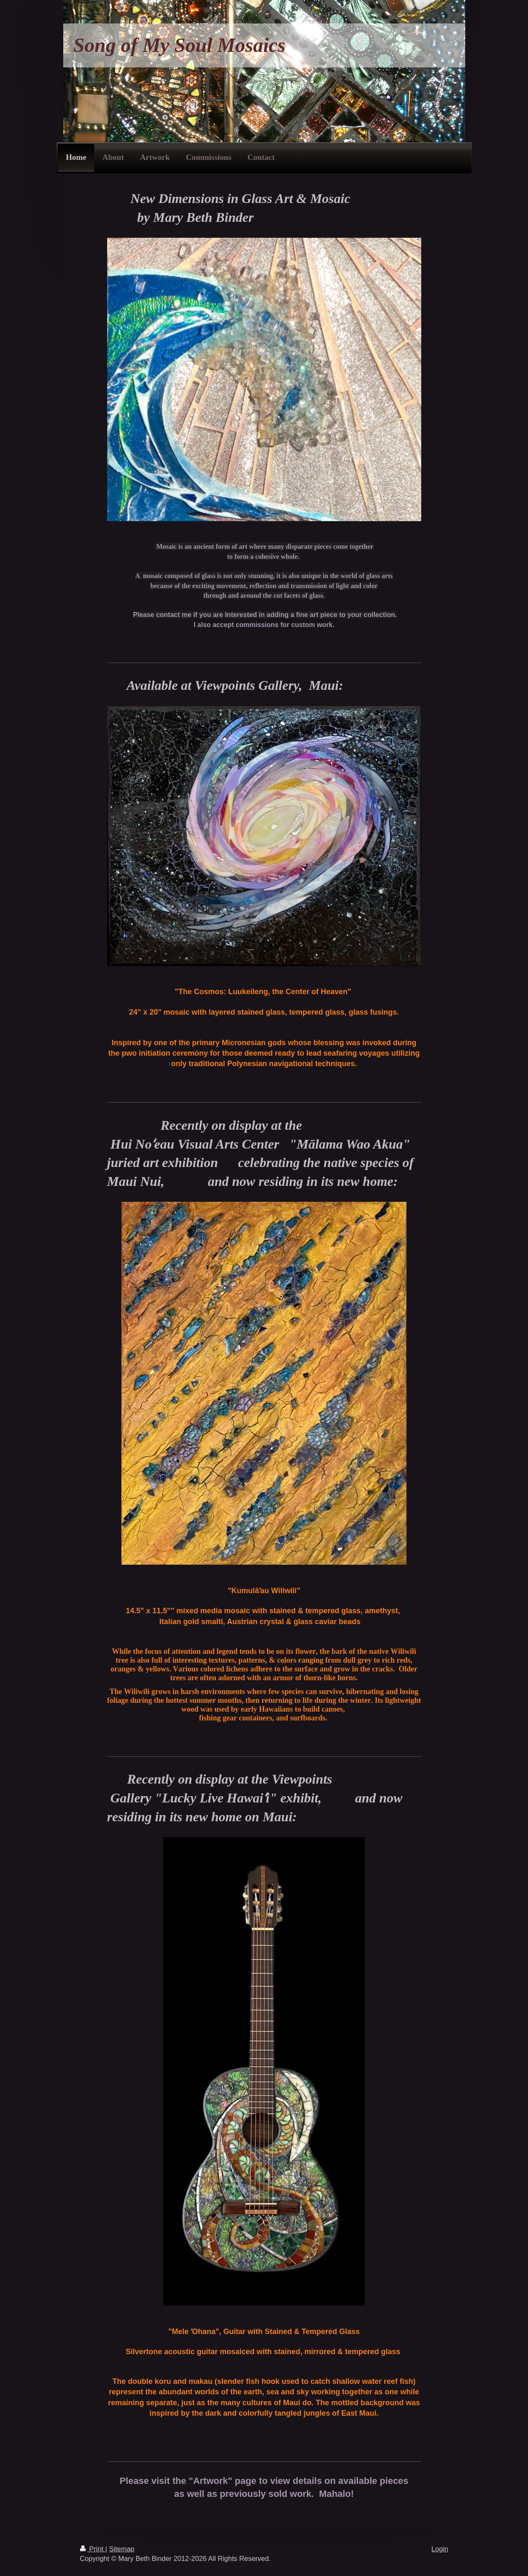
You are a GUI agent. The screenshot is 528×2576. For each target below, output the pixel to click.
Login (439, 2549)
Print (93, 2549)
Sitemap (122, 2549)
